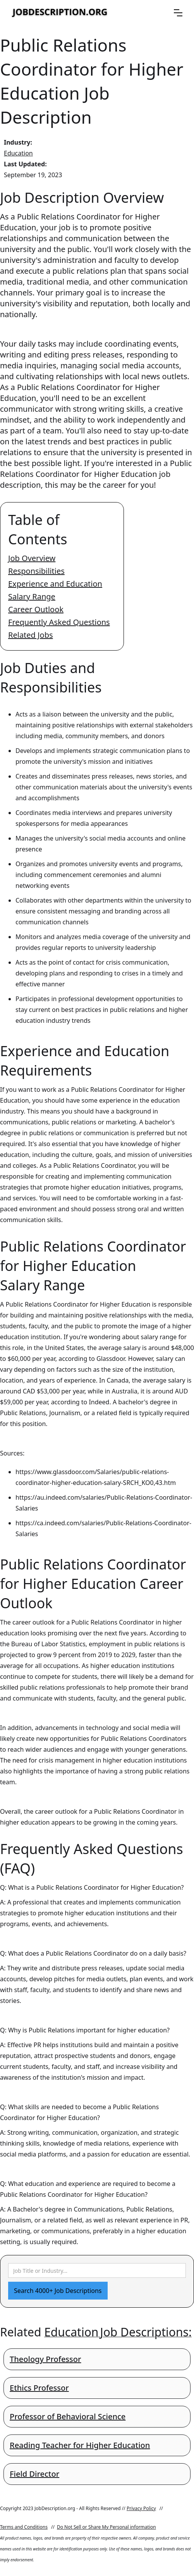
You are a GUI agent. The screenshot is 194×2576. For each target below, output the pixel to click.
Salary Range (31, 596)
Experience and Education (55, 583)
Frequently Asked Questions (59, 622)
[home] (60, 12)
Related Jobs (30, 635)
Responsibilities (36, 571)
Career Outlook (36, 609)
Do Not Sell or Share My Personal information (106, 2527)
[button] (178, 12)
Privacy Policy (141, 2508)
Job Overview (31, 558)
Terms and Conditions (24, 2527)
